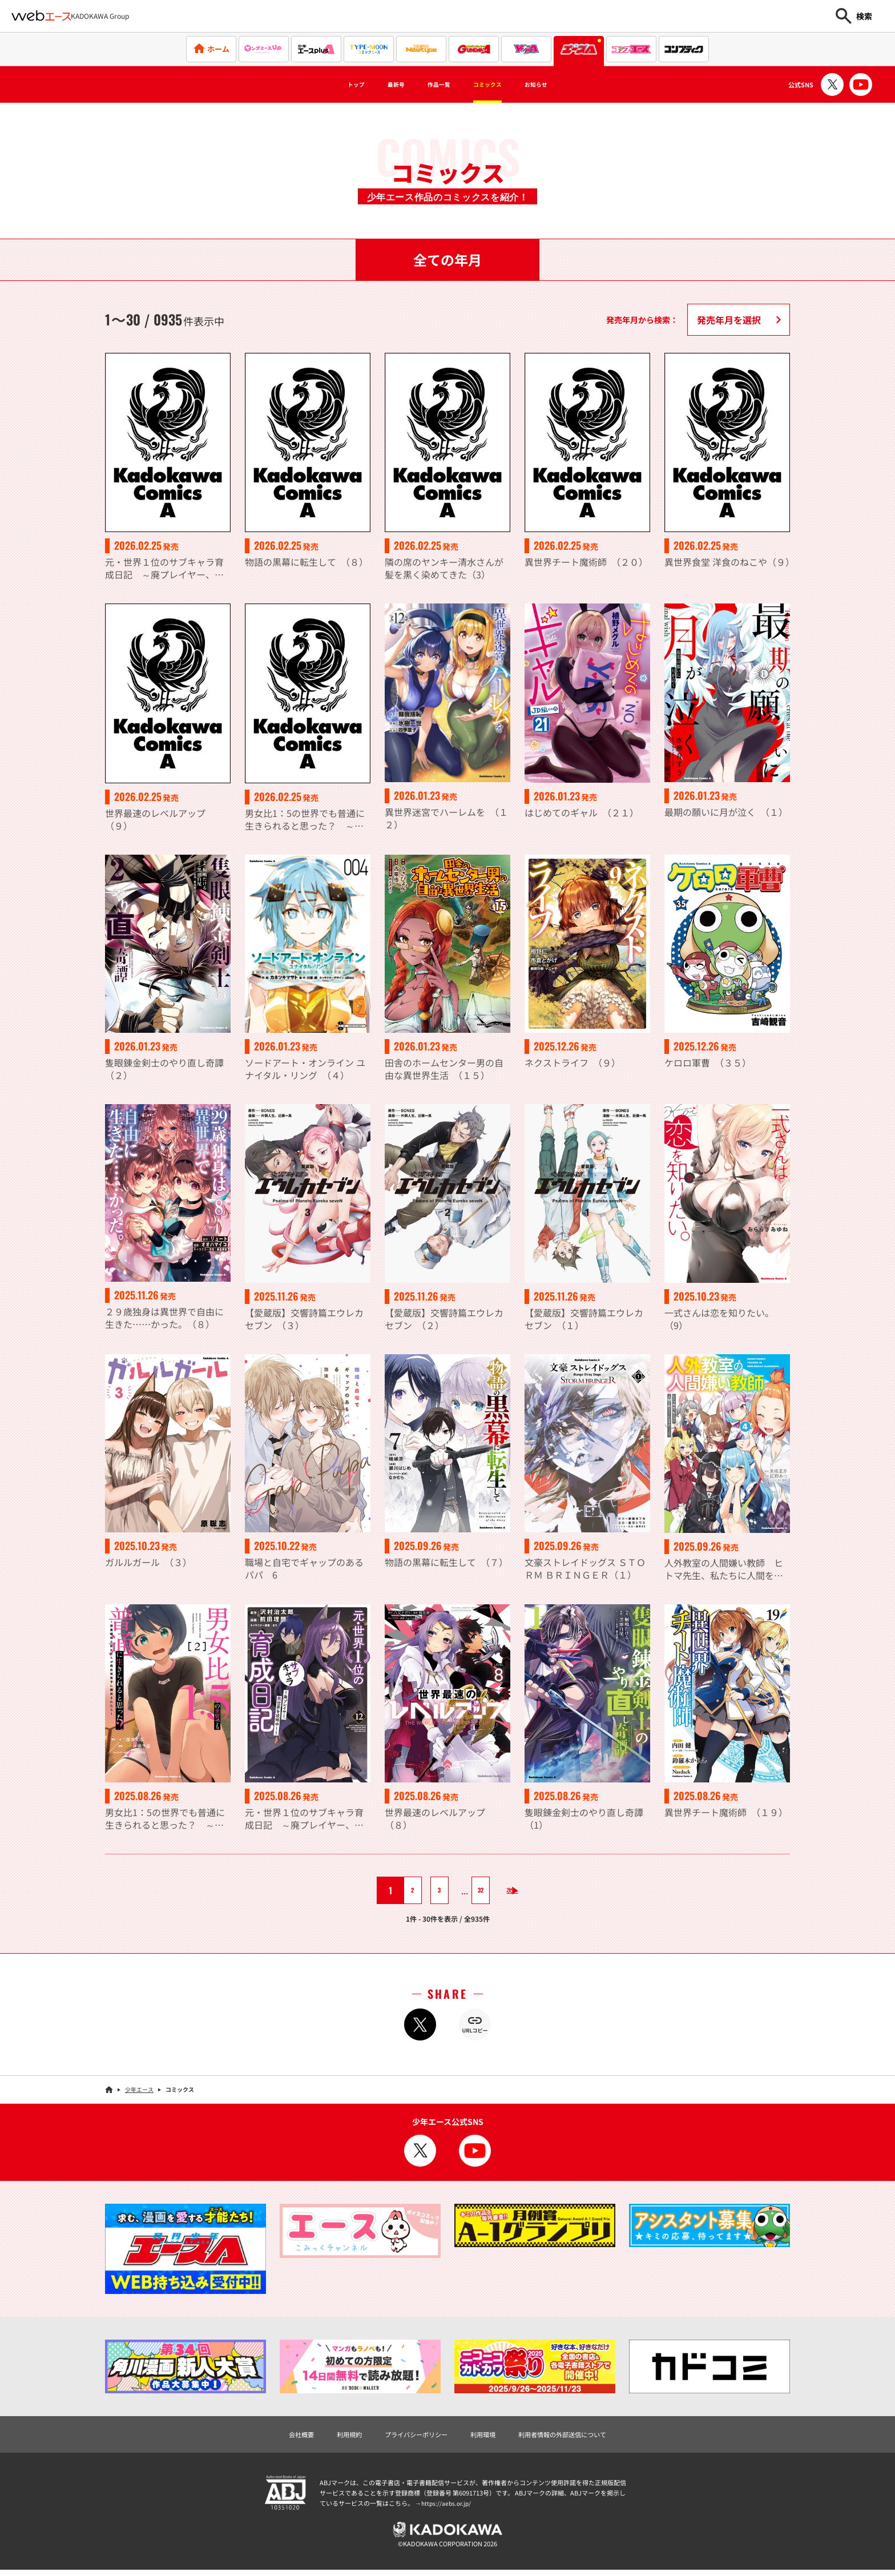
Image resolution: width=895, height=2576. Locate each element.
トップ (328, 84)
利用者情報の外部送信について (581, 2435)
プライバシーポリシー (408, 2435)
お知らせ (561, 84)
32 (470, 1890)
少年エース (139, 2089)
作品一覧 (434, 84)
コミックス (498, 84)
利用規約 (329, 2435)
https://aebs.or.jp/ (447, 2505)
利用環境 (486, 2435)
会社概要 (274, 2435)
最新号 (379, 84)
